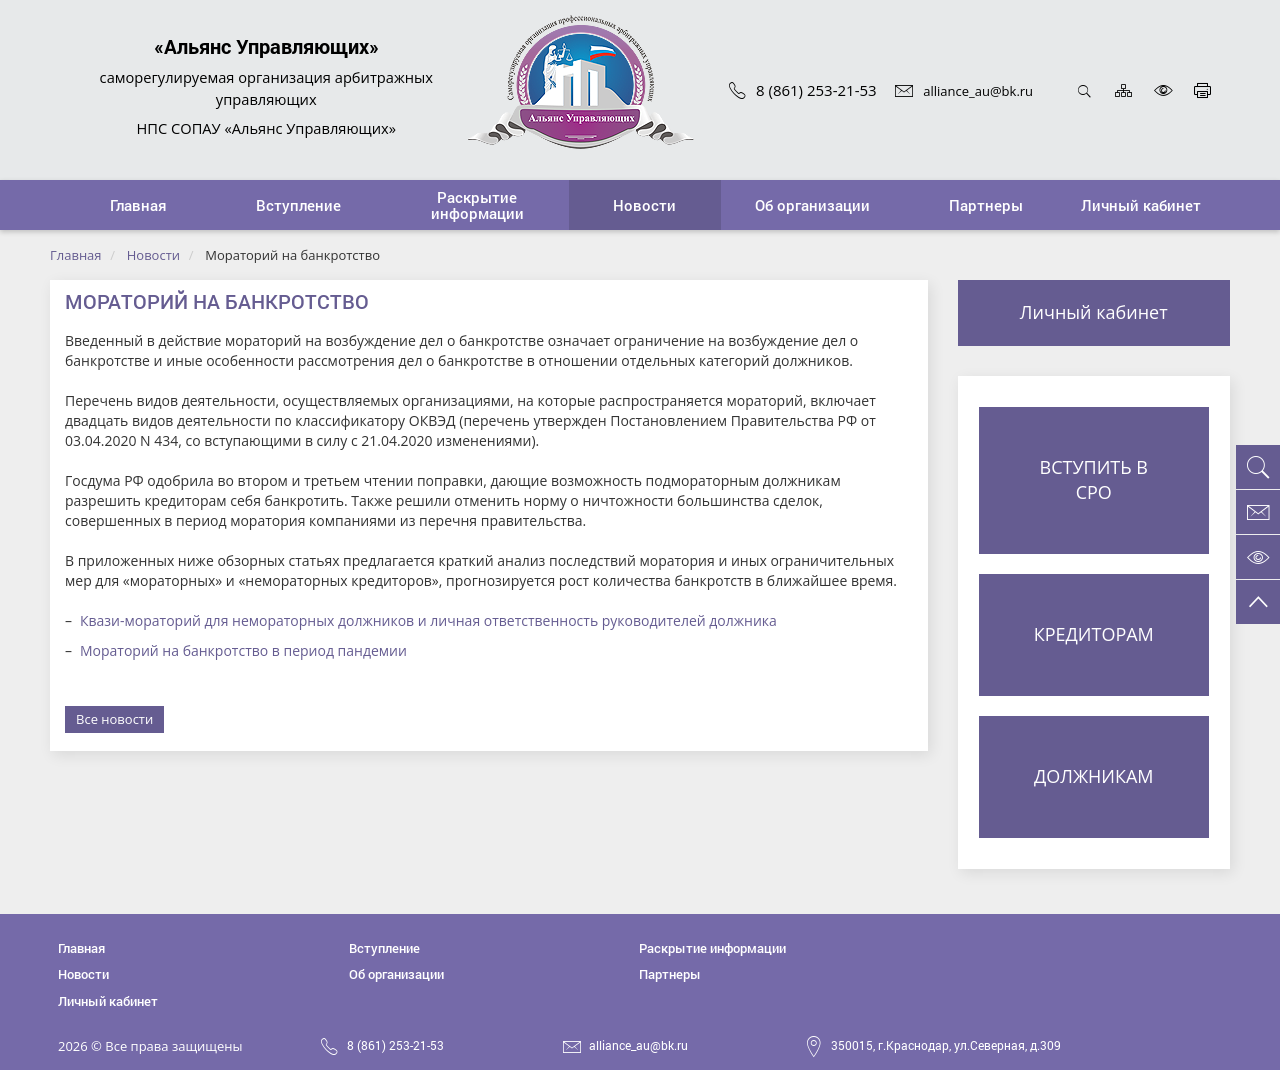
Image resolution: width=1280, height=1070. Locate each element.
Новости (153, 255)
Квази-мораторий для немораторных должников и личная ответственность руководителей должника (428, 620)
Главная (76, 255)
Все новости (114, 719)
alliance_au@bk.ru (964, 91)
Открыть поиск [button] (1084, 90)
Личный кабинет (1094, 312)
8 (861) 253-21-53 (803, 90)
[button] (299, 205)
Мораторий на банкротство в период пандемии (243, 650)
